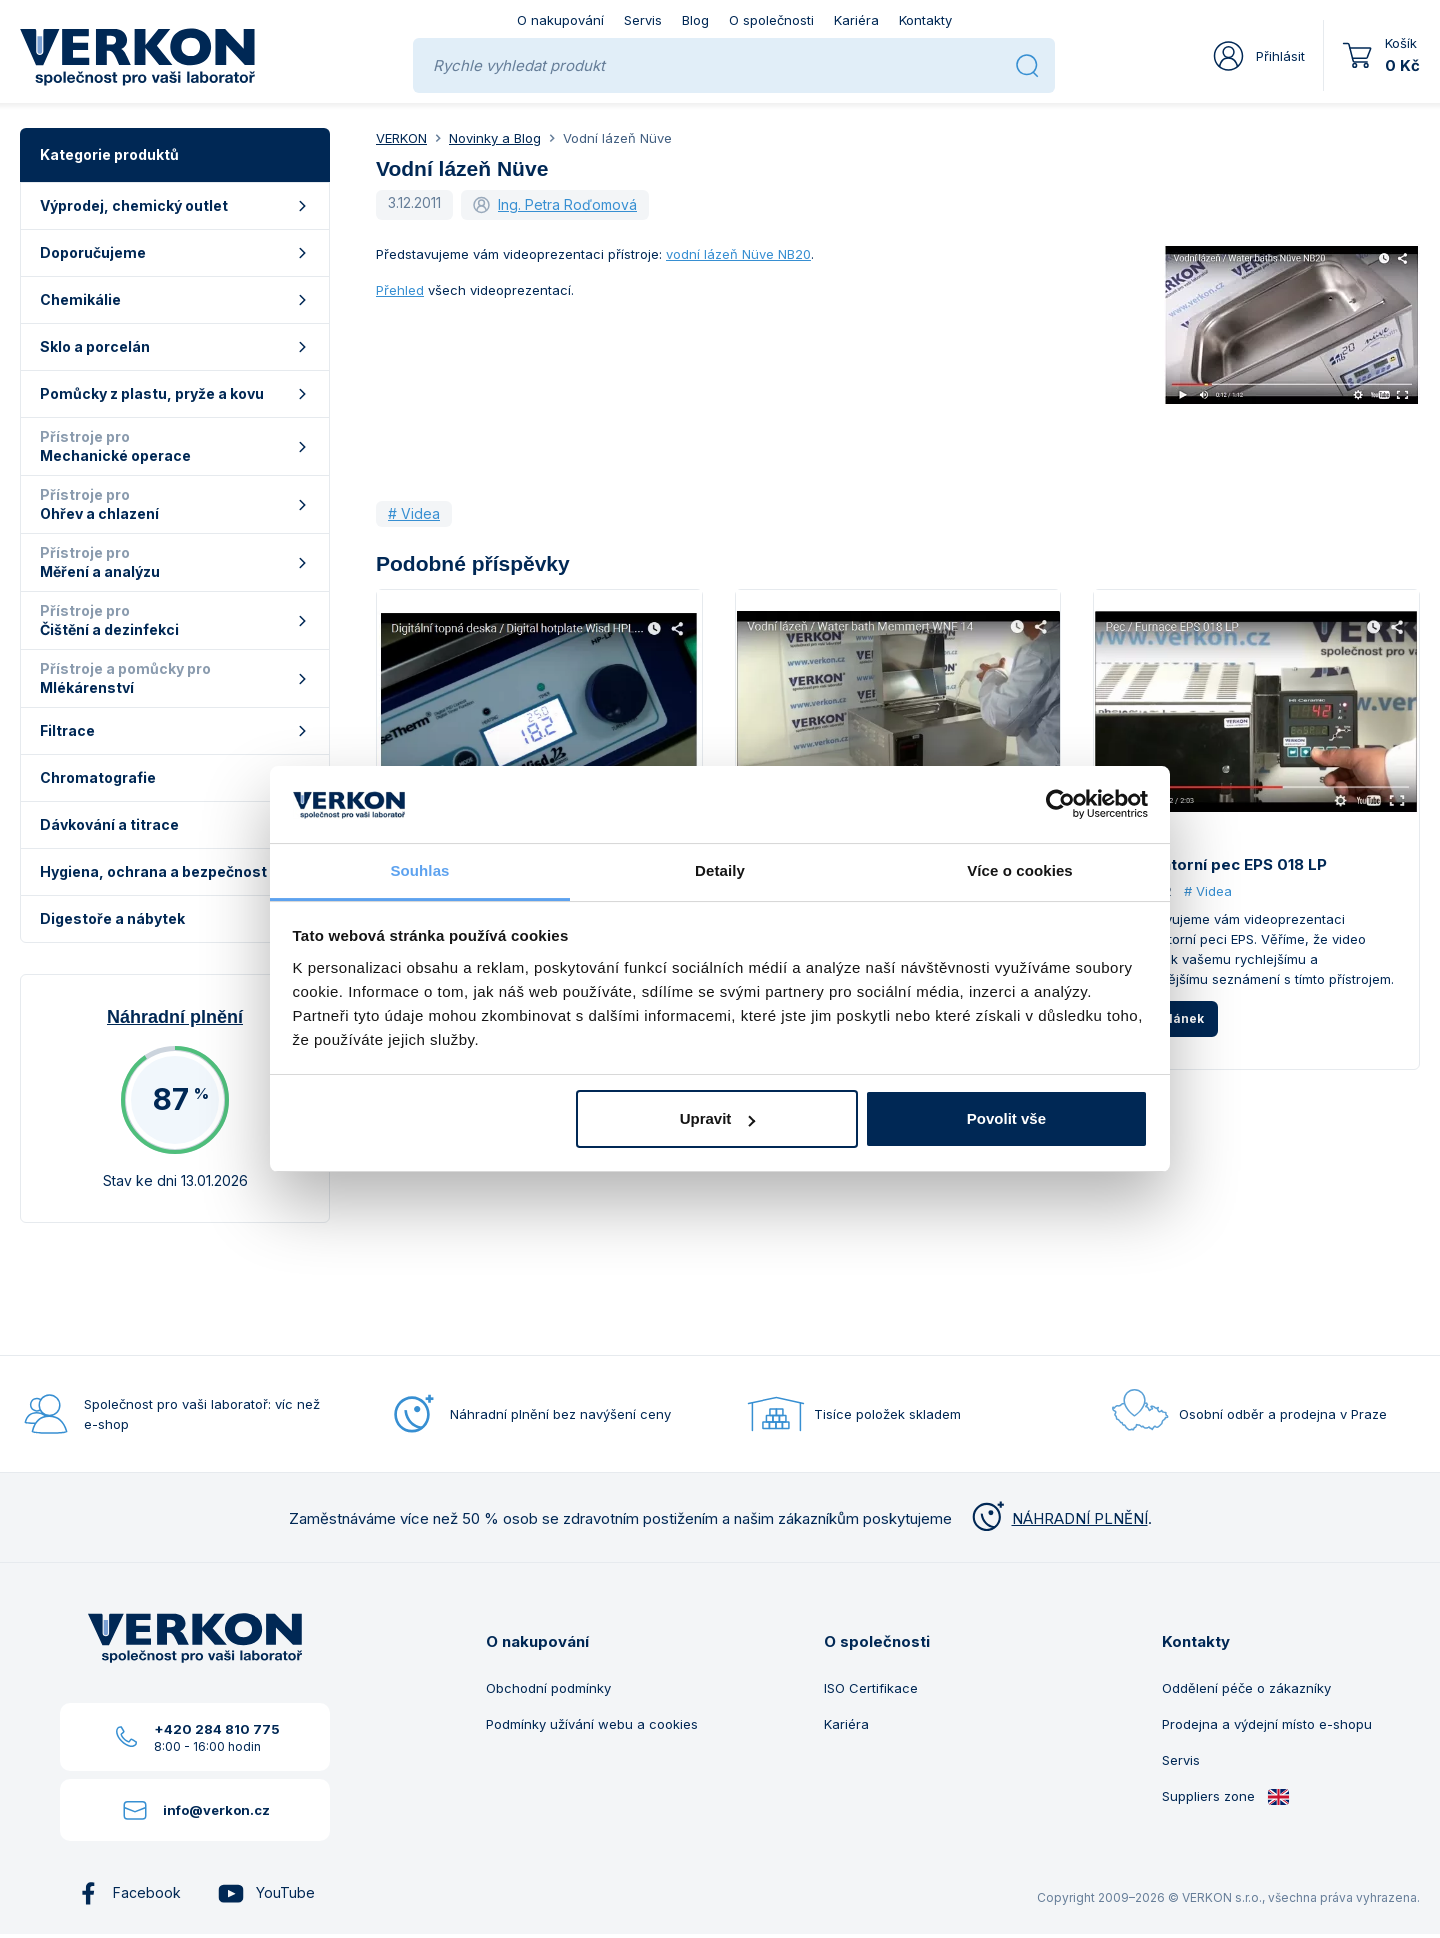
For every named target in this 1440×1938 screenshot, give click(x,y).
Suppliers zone (1226, 1796)
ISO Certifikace (871, 1688)
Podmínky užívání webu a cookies (592, 1724)
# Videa (414, 513)
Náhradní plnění (175, 1017)
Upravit (718, 1118)
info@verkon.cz (216, 1810)
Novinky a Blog (495, 138)
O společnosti (771, 20)
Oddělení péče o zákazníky (1246, 1688)
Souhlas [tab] (419, 870)
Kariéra (856, 20)
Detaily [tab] (720, 870)
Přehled (400, 290)
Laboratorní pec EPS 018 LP (1222, 864)
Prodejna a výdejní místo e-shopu (1267, 1724)
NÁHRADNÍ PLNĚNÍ (1058, 1518)
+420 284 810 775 (217, 1729)
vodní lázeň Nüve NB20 (738, 254)
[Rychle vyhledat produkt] (716, 65)
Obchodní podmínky (548, 1688)
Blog (695, 20)
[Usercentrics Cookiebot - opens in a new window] (1060, 804)
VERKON (401, 138)
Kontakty (925, 20)
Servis (643, 20)
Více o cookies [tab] (1020, 870)
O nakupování (560, 20)
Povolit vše (1006, 1118)
